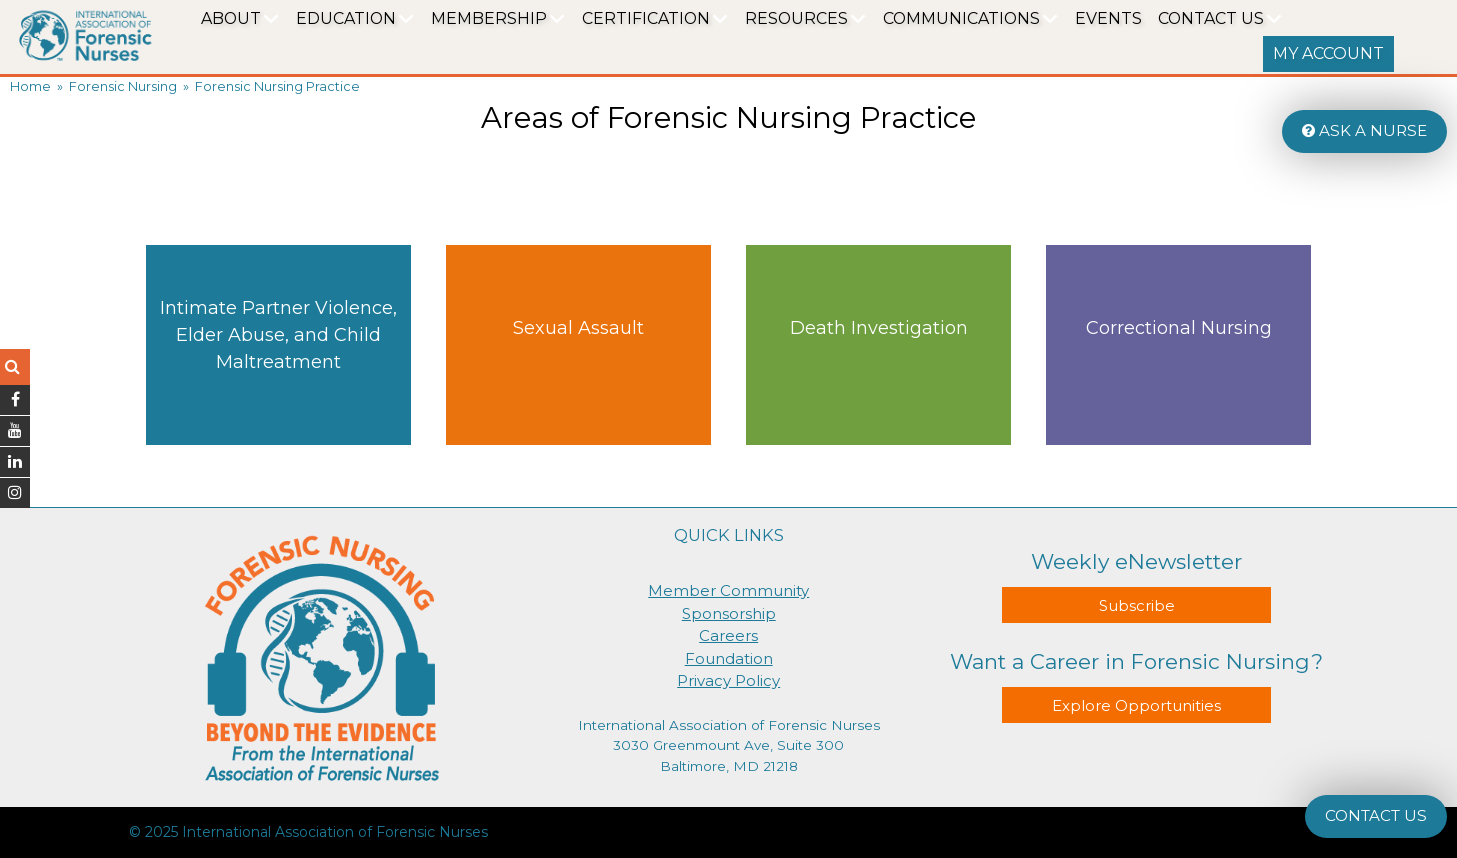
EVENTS (1108, 18)
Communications (961, 18)
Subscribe (1137, 605)
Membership (489, 18)
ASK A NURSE (1364, 130)
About (231, 18)
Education (346, 18)
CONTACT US (1376, 815)
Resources (796, 18)
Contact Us (1211, 18)
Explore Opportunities (1136, 705)
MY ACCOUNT (1328, 53)
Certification (646, 18)
